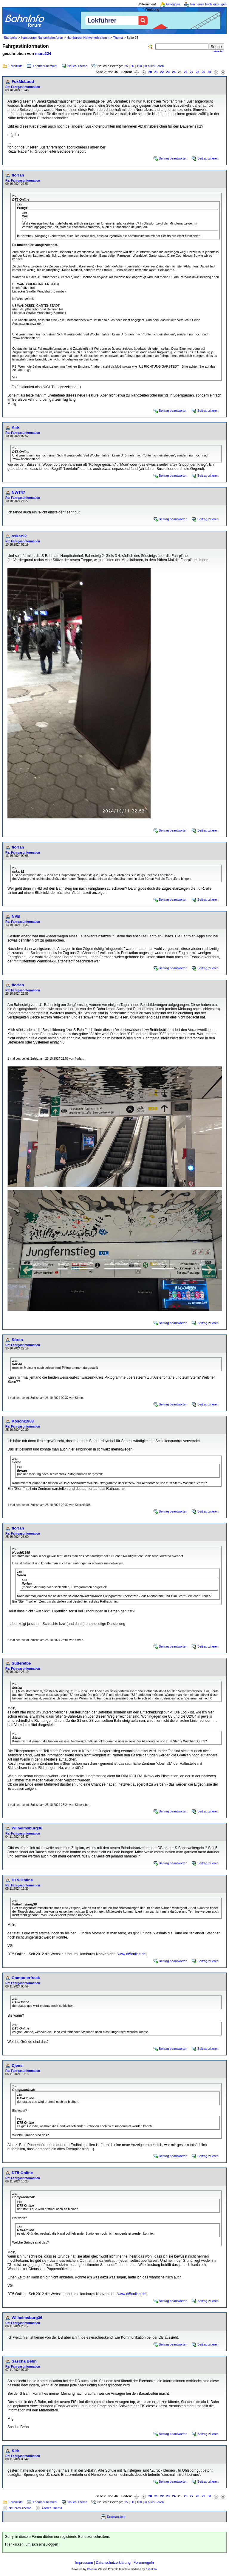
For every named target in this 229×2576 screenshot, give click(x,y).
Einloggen (173, 4)
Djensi (18, 2065)
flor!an (18, 175)
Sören (17, 1339)
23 (168, 72)
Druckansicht (116, 2516)
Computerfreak (26, 1978)
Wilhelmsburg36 (27, 1828)
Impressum (84, 2562)
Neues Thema (77, 66)
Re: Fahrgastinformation (22, 87)
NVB (16, 916)
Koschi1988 (23, 1421)
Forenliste (16, 66)
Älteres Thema (51, 2508)
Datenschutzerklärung (113, 2562)
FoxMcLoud (23, 81)
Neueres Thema (20, 2508)
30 (209, 72)
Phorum (92, 2569)
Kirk (15, 427)
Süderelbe (21, 1663)
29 (203, 72)
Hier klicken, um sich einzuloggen (31, 2544)
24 (174, 72)
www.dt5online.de (131, 1954)
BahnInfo (151, 2569)
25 (126, 66)
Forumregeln (144, 2562)
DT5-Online (22, 1880)
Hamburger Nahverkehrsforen (42, 37)
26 (186, 72)
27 (192, 72)
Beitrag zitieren (208, 158)
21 (156, 72)
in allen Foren (154, 66)
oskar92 (19, 536)
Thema (118, 37)
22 (162, 72)
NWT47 (18, 492)
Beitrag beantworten (173, 158)
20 (150, 72)
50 (132, 66)
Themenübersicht (45, 66)
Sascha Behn (24, 2361)
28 (197, 72)
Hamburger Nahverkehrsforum (87, 37)
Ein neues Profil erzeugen (208, 4)
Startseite (10, 37)
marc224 (43, 53)
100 (139, 66)
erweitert (218, 51)
